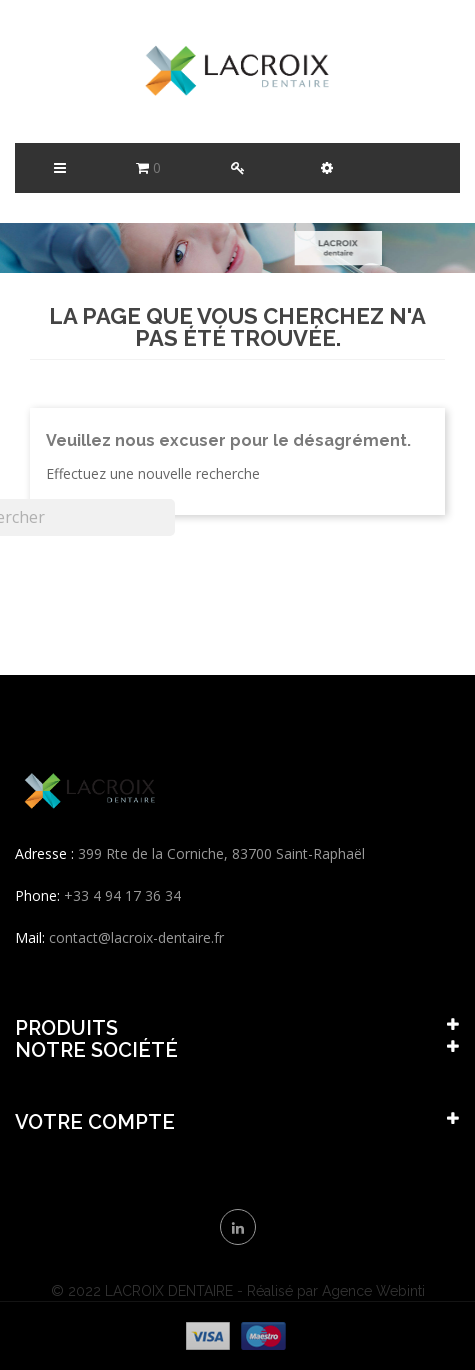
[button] (326, 168)
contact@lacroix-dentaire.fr (136, 937)
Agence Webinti (373, 1291)
